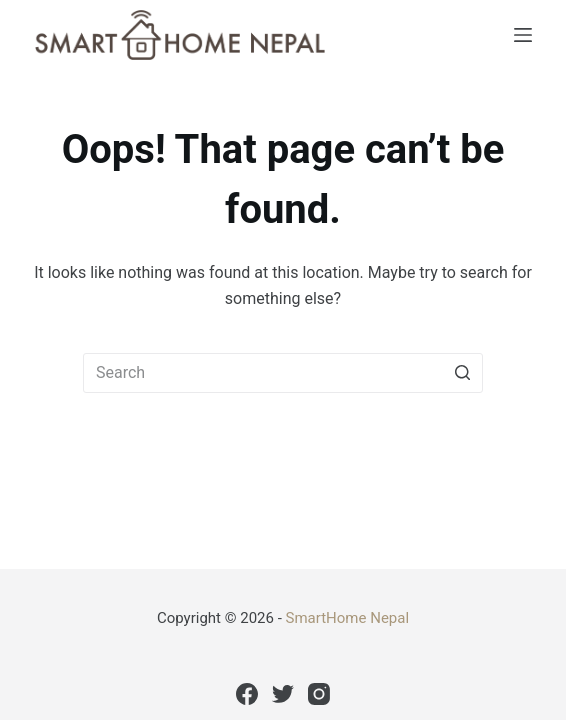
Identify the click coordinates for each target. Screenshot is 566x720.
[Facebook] (247, 694)
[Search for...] (283, 373)
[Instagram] (319, 694)
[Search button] (463, 373)
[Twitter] (283, 694)
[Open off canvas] (523, 35)
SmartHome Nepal (348, 618)
